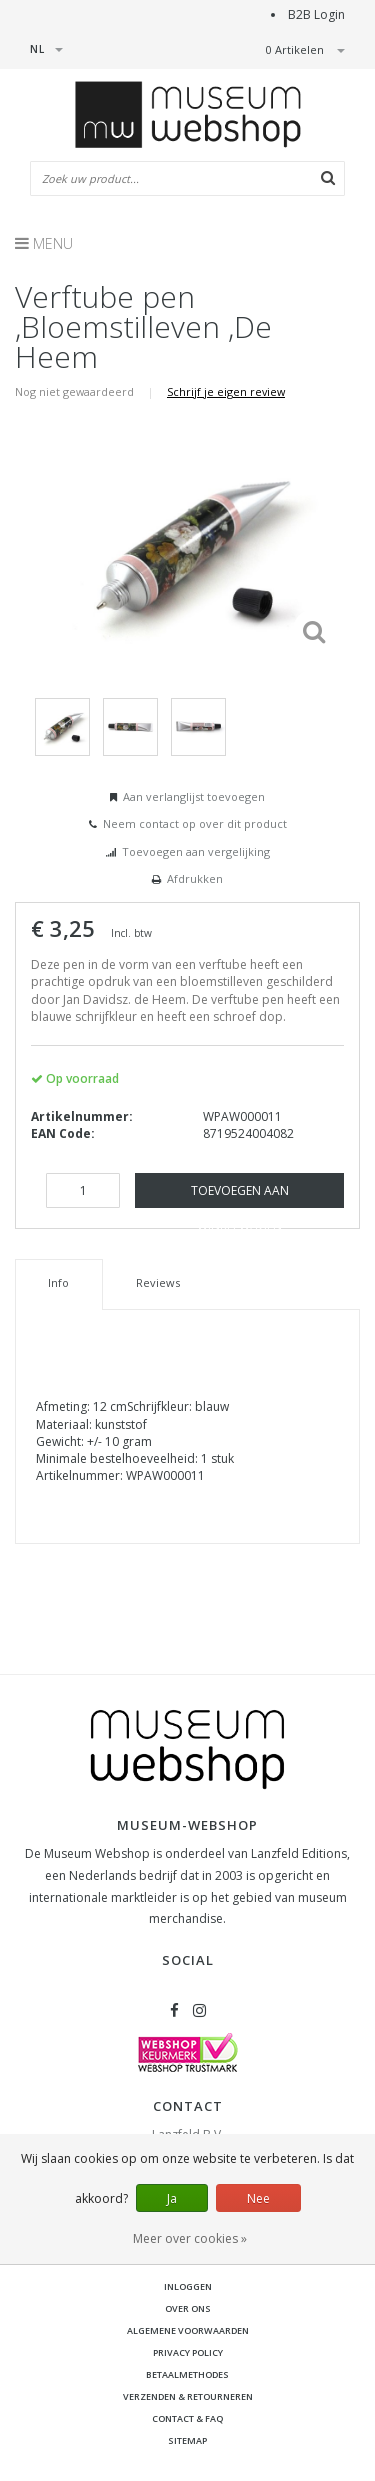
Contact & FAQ (187, 2418)
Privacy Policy (188, 2352)
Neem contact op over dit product (195, 823)
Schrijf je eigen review (226, 391)
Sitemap (187, 2440)
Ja (172, 2198)
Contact (188, 2106)
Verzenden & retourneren (188, 2396)
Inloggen (188, 2286)
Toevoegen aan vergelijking (196, 851)
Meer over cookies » (190, 2238)
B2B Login (316, 14)
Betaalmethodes (187, 2374)
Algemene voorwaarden (188, 2330)
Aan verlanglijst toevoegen (194, 796)
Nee (258, 2198)
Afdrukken (195, 878)
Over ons (188, 2308)
